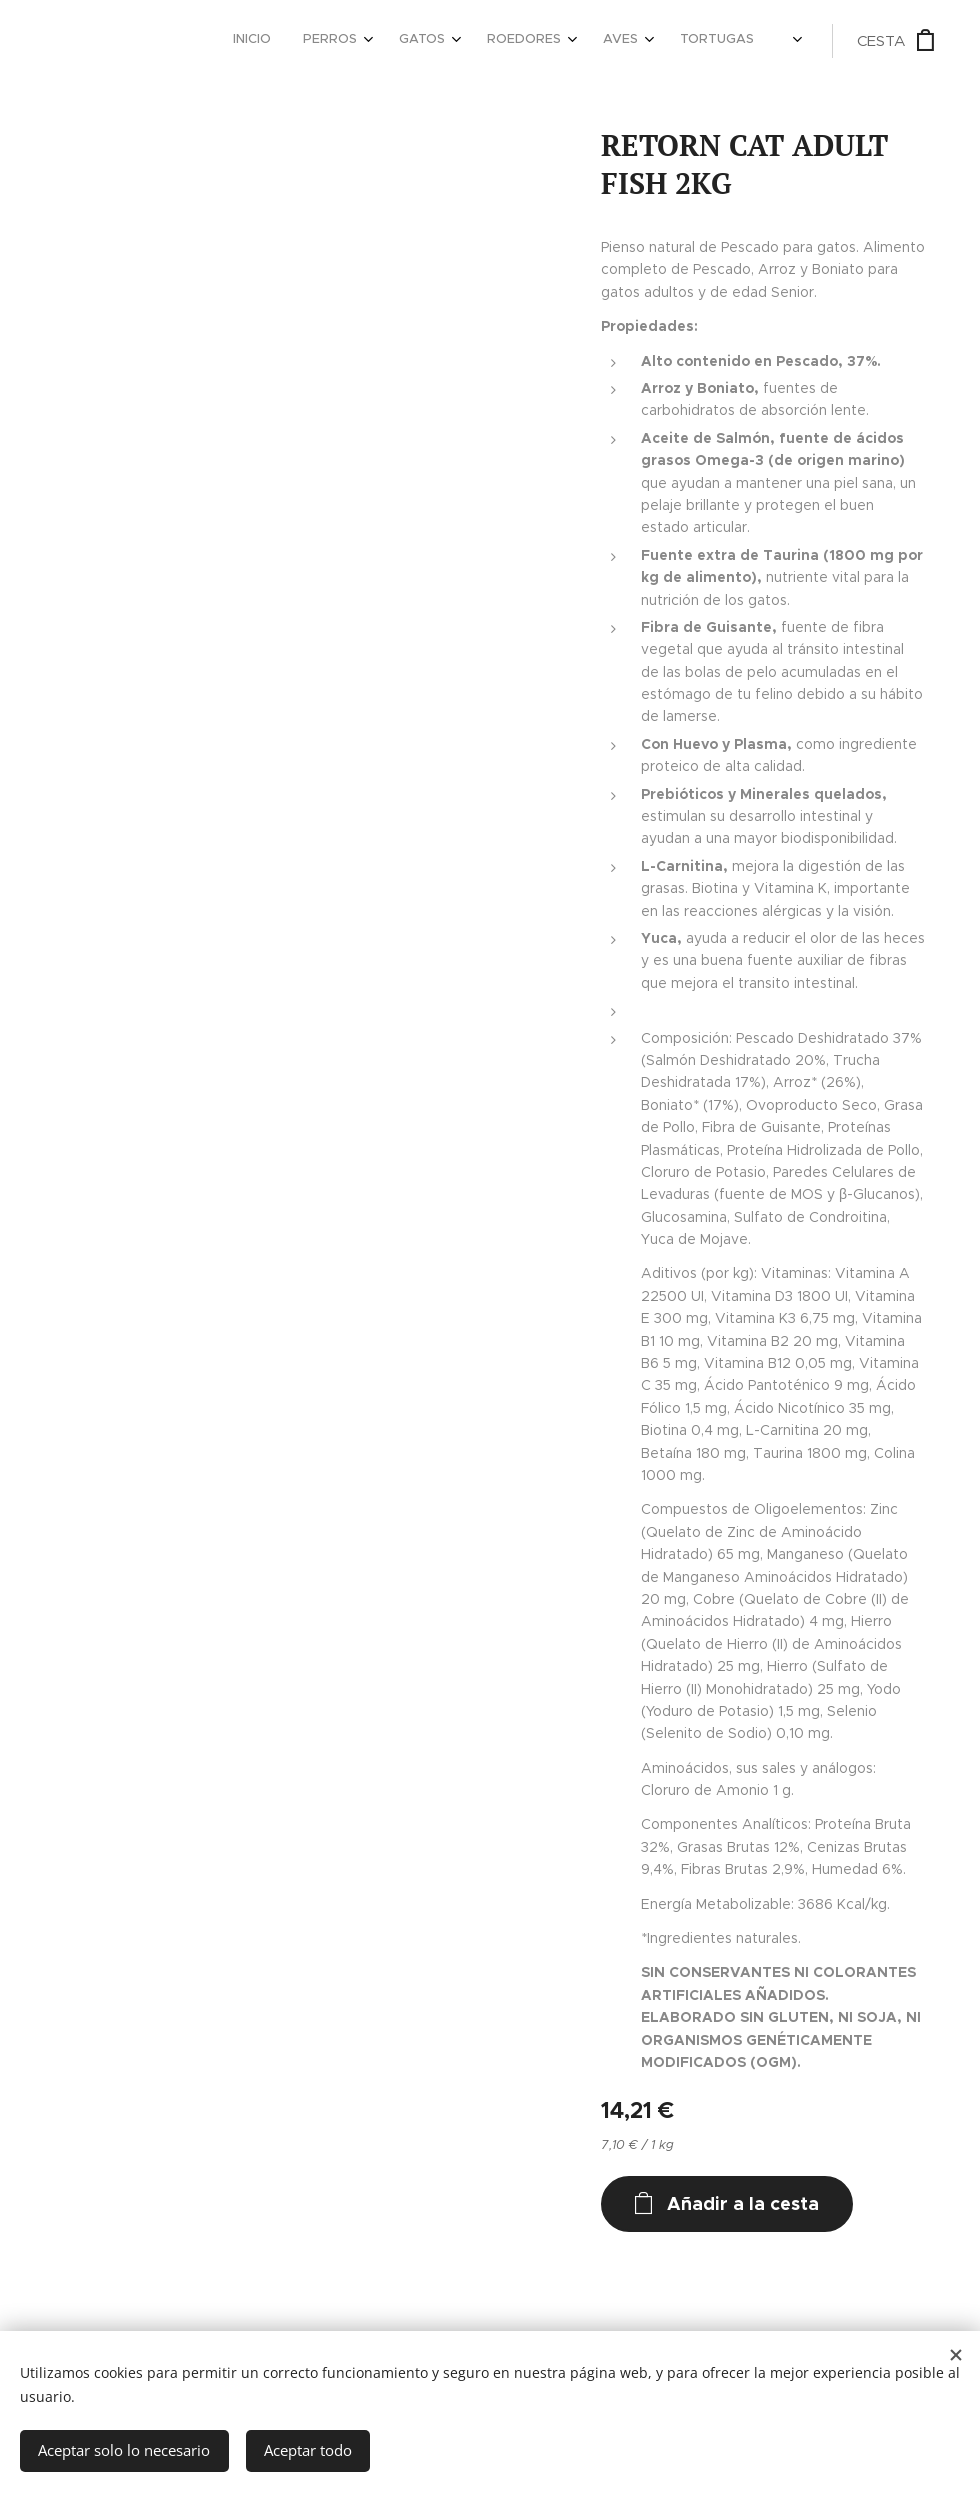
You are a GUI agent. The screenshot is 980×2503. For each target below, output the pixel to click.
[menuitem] (505, 41)
